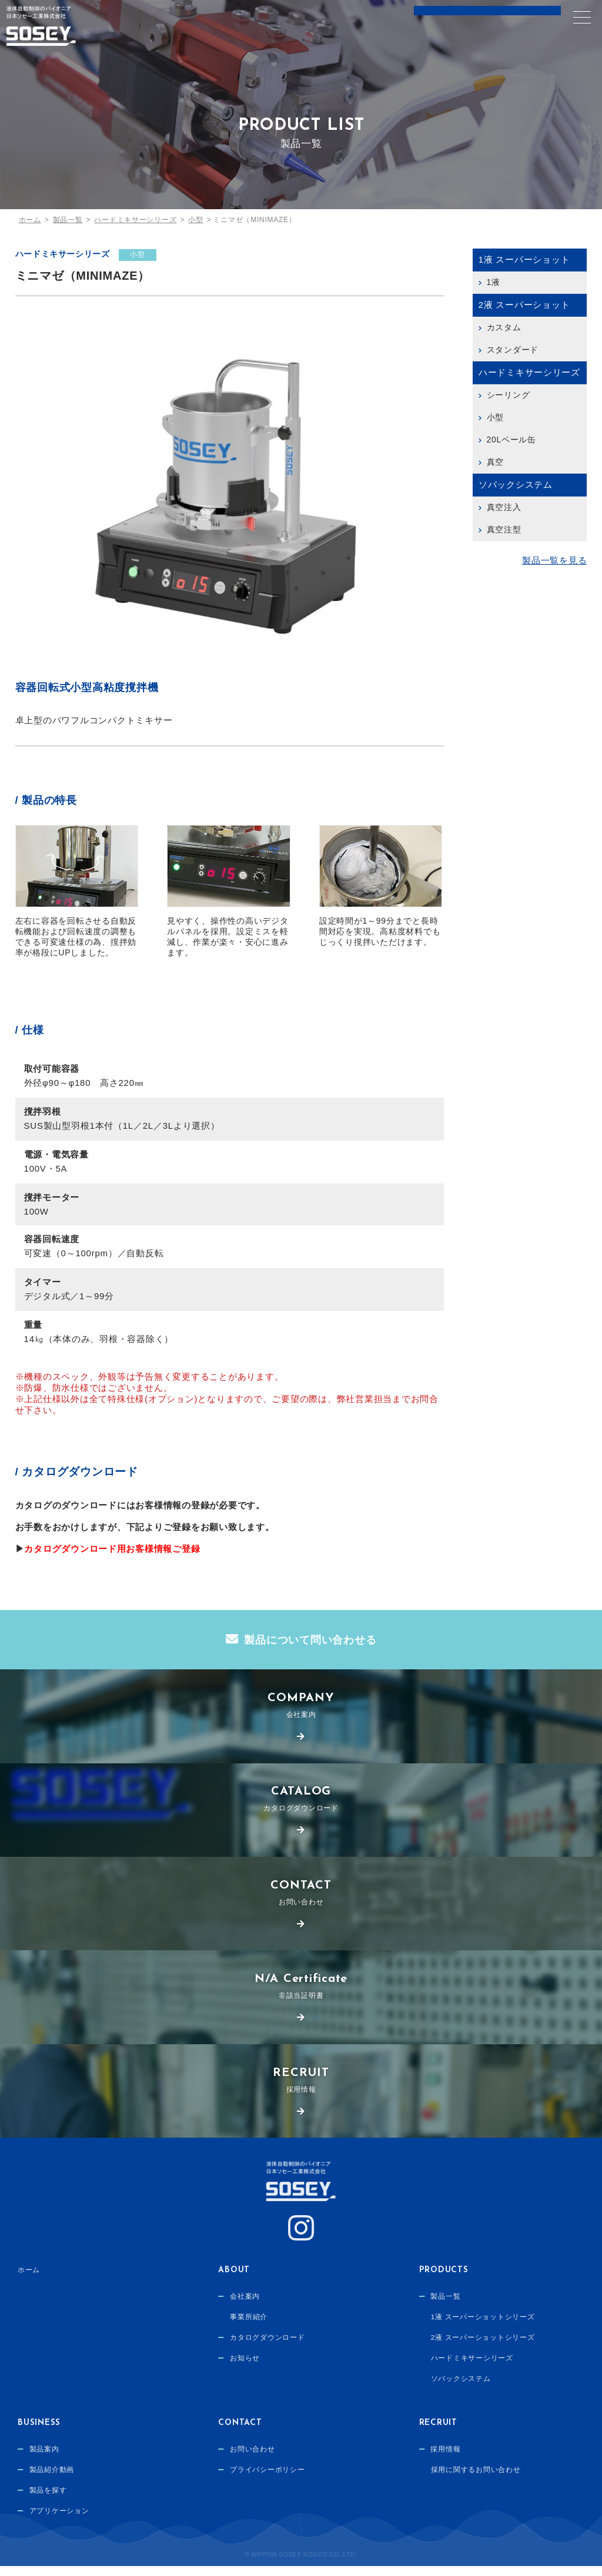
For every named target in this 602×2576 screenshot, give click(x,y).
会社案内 (301, 1708)
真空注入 (504, 507)
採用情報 (301, 2089)
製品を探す (48, 2503)
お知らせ (245, 2372)
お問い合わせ (301, 1899)
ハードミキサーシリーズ (63, 254)
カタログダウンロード (301, 1803)
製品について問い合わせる (311, 1641)
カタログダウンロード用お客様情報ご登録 (112, 1549)
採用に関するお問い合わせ (476, 2481)
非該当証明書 (301, 1994)
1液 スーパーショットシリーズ (483, 2329)
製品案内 (44, 2460)
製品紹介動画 (52, 2481)
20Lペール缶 (512, 439)
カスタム (504, 327)
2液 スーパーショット (524, 305)
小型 (138, 254)
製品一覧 (445, 2307)
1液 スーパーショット (524, 259)
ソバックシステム (516, 484)
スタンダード (513, 349)
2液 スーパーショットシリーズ (483, 2350)
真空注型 (504, 529)
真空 (495, 462)
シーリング (508, 395)
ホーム (29, 2280)
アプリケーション (59, 2525)
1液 (493, 282)
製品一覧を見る (554, 561)
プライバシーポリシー (267, 2481)
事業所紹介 (248, 2329)
